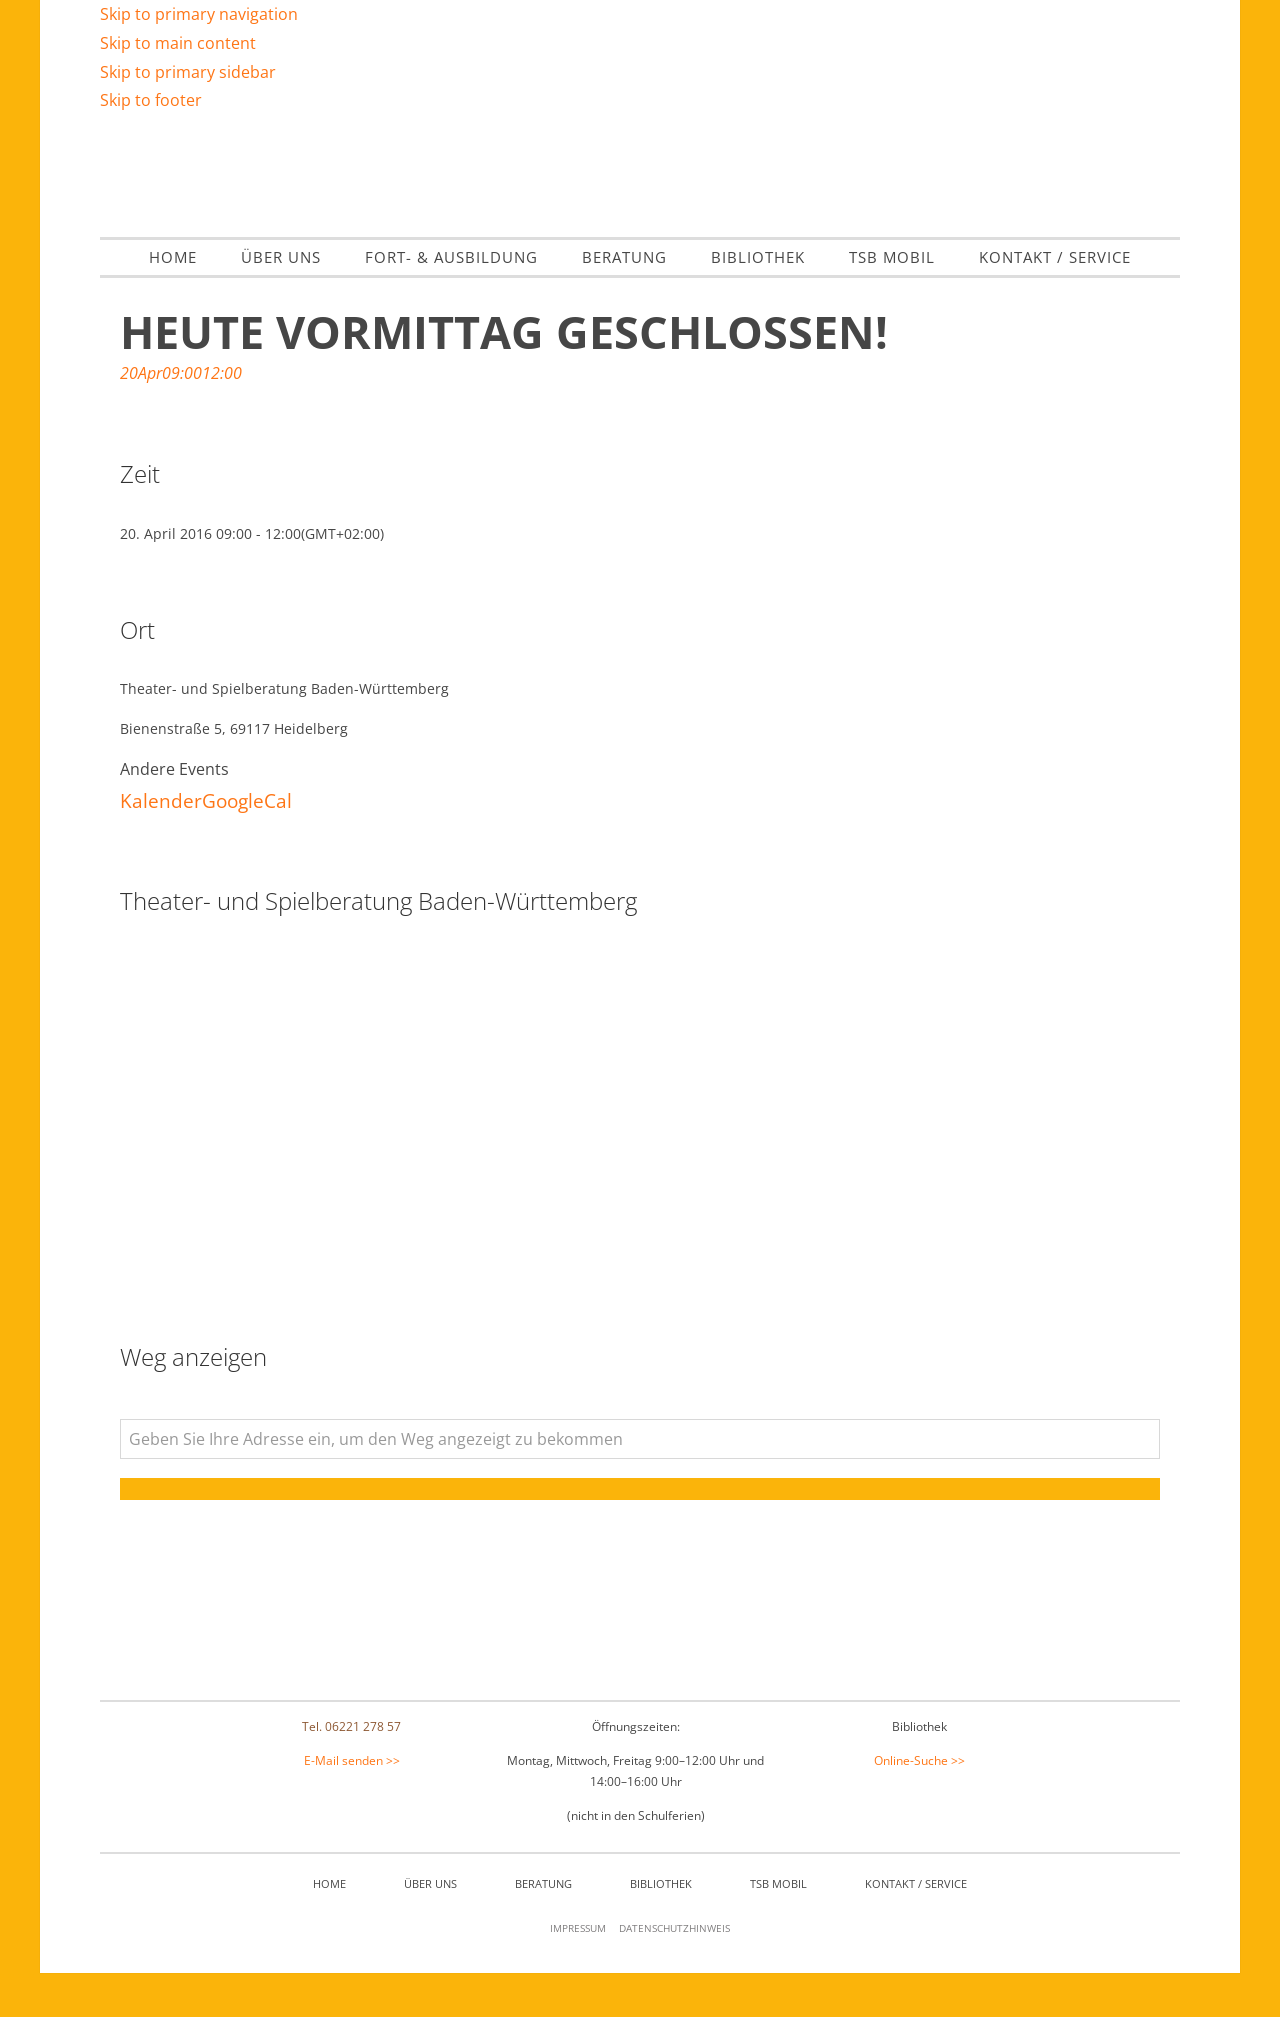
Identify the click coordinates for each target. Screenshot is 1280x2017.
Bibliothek (661, 1928)
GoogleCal (247, 844)
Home (329, 1928)
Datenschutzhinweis (674, 1973)
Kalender (161, 844)
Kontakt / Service (916, 1928)
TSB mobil (778, 1928)
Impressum (578, 1973)
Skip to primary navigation (199, 14)
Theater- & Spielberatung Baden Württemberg (640, 195)
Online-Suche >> (919, 1804)
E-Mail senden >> (352, 1804)
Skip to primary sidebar (188, 72)
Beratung (543, 1928)
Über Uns (430, 1928)
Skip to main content (178, 43)
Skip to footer (151, 100)
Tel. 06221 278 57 (351, 1770)
